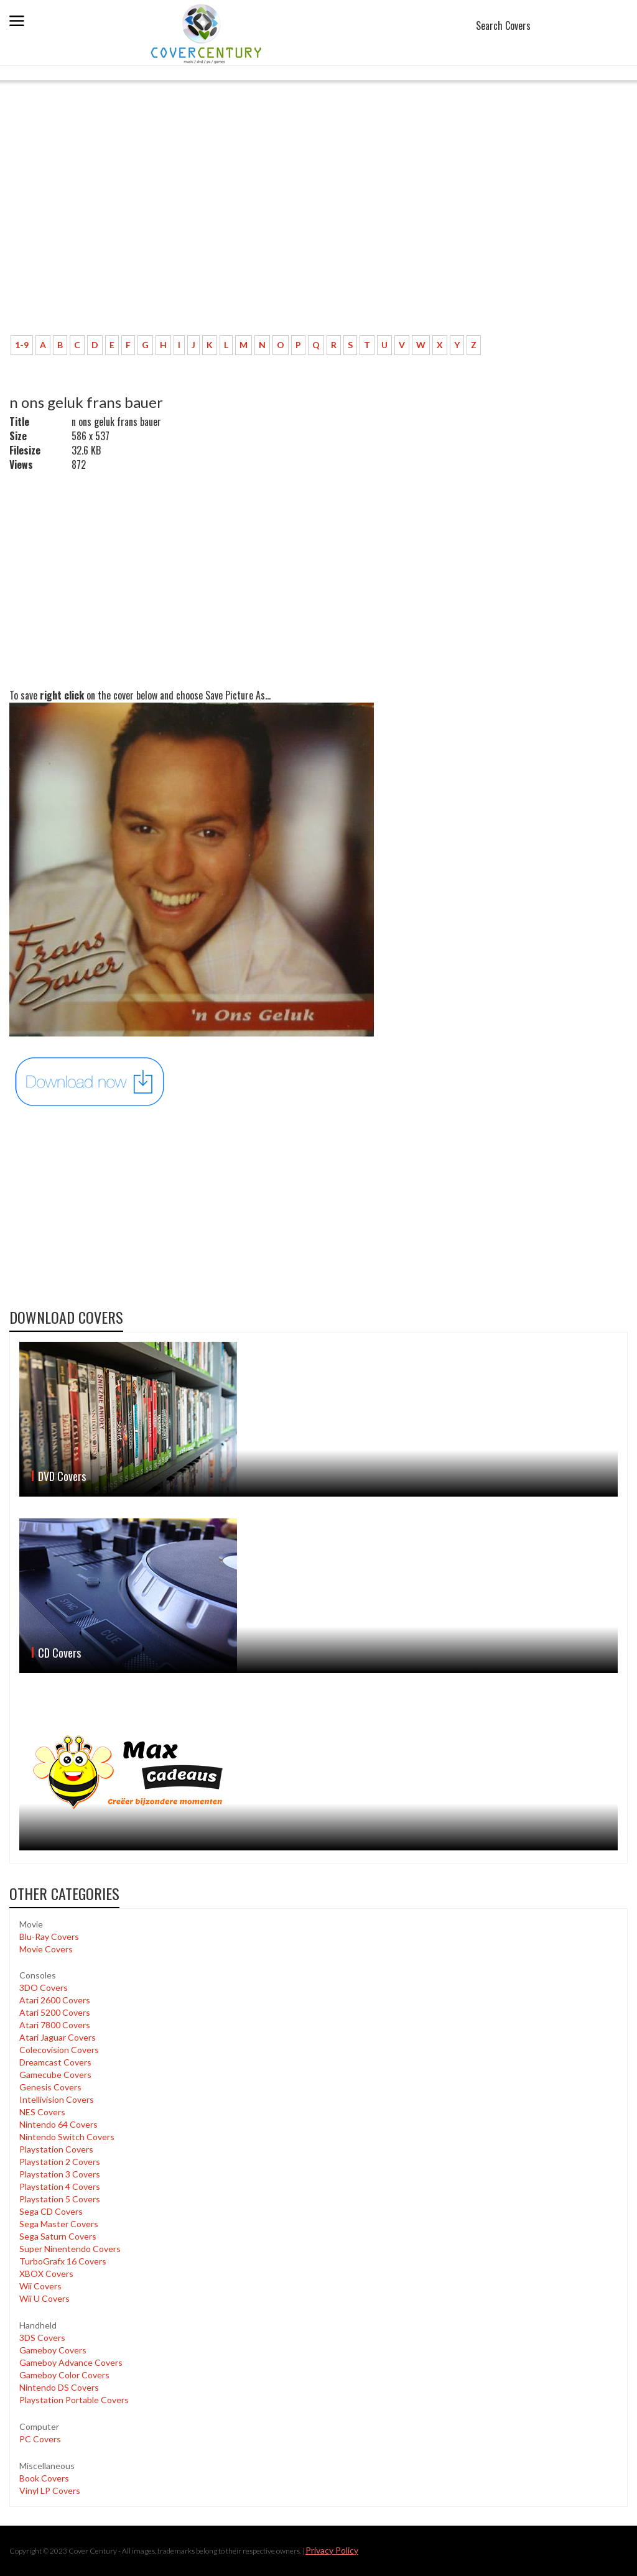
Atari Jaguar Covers (57, 2037)
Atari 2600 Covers (54, 2000)
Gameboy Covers (52, 2350)
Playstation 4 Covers (59, 2186)
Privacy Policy (331, 2550)
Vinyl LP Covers (49, 2490)
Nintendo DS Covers (59, 2387)
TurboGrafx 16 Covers (62, 2261)
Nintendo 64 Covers (58, 2124)
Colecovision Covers (59, 2049)
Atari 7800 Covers (54, 2025)
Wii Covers (40, 2286)
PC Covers (40, 2439)
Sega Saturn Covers (57, 2236)
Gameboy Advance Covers (71, 2362)
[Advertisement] (318, 233)
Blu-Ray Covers (49, 1936)
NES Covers (42, 2112)
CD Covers (59, 1653)
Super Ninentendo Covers (70, 2248)
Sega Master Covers (58, 2223)
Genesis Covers (50, 2087)
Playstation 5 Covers (59, 2199)
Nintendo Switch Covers (66, 2136)
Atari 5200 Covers (54, 2012)
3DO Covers (43, 1987)
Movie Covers (46, 1949)
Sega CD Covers (51, 2211)
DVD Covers (62, 1476)
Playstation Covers (56, 2149)
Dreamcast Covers (55, 2062)
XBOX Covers (46, 2273)
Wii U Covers (44, 2298)
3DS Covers (42, 2337)
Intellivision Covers (56, 2099)
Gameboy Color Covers (64, 2375)
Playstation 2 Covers (59, 2161)
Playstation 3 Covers (59, 2174)
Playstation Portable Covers (74, 2399)
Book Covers (44, 2478)
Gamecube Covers (55, 2074)
